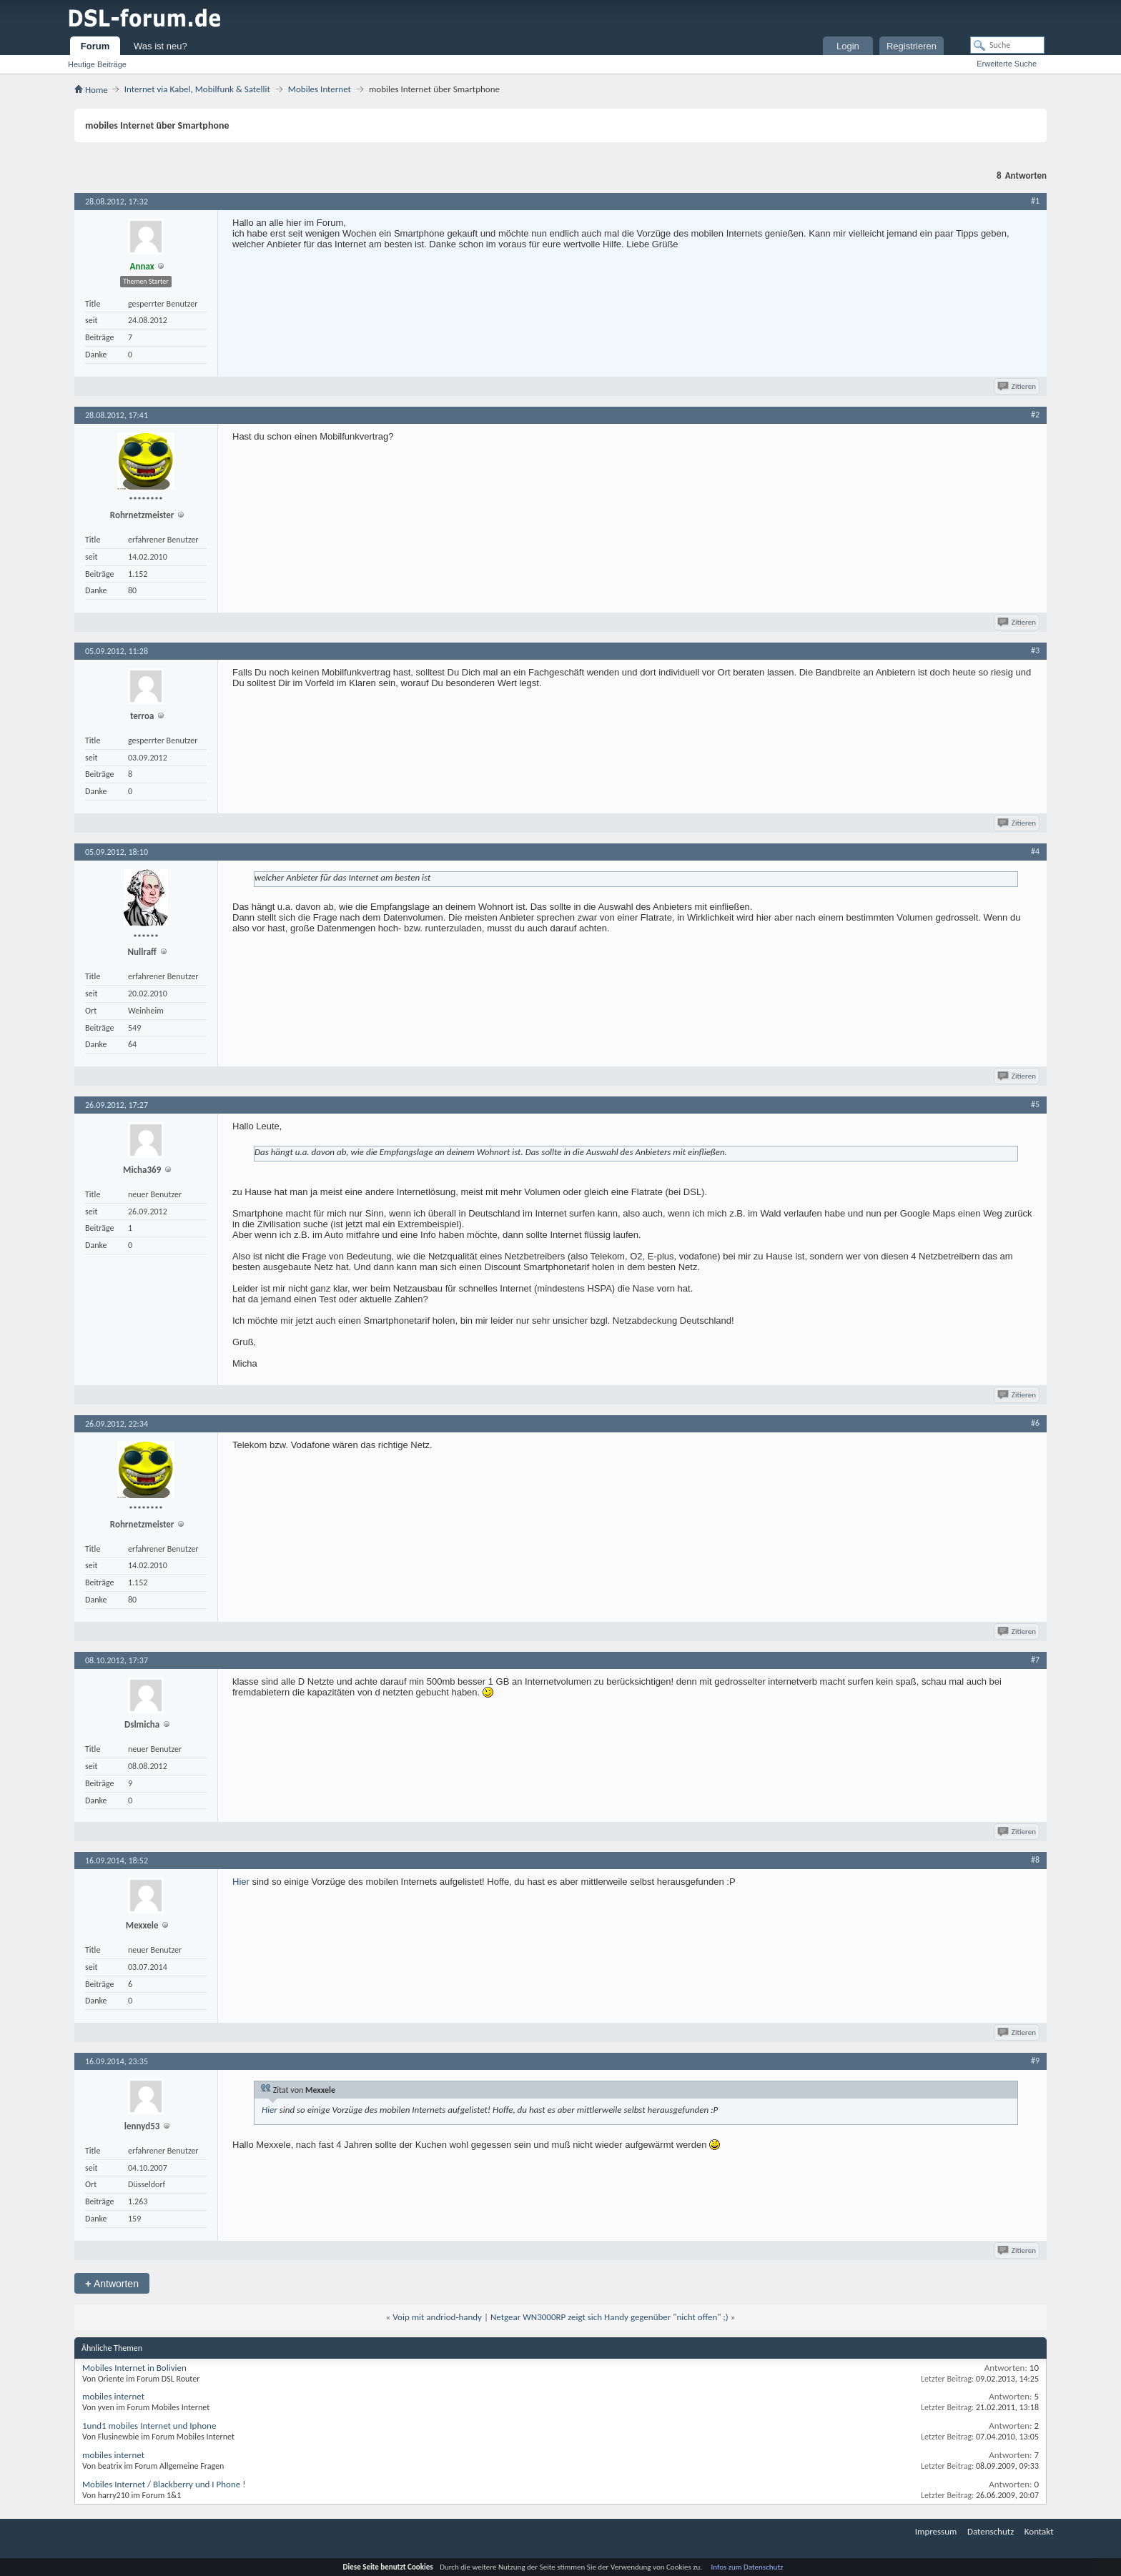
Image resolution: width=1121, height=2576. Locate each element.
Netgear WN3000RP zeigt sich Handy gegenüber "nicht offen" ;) (609, 2317)
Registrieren (912, 46)
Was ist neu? (160, 46)
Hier (241, 1881)
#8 (1035, 1860)
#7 (1035, 1660)
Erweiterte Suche (1007, 63)
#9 (1035, 2061)
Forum (95, 46)
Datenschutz (990, 2531)
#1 (1035, 201)
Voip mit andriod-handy (437, 2317)
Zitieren (1017, 386)
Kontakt (1039, 2531)
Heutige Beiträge (97, 64)
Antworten (112, 2283)
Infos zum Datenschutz (747, 2567)
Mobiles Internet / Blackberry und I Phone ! (163, 2484)
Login (847, 46)
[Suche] (1007, 45)
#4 (1035, 851)
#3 (1035, 650)
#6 (1035, 1423)
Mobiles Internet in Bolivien (134, 2367)
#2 (1035, 415)
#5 (1035, 1104)
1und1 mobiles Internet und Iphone (149, 2425)
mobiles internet (113, 2396)
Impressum (936, 2531)
